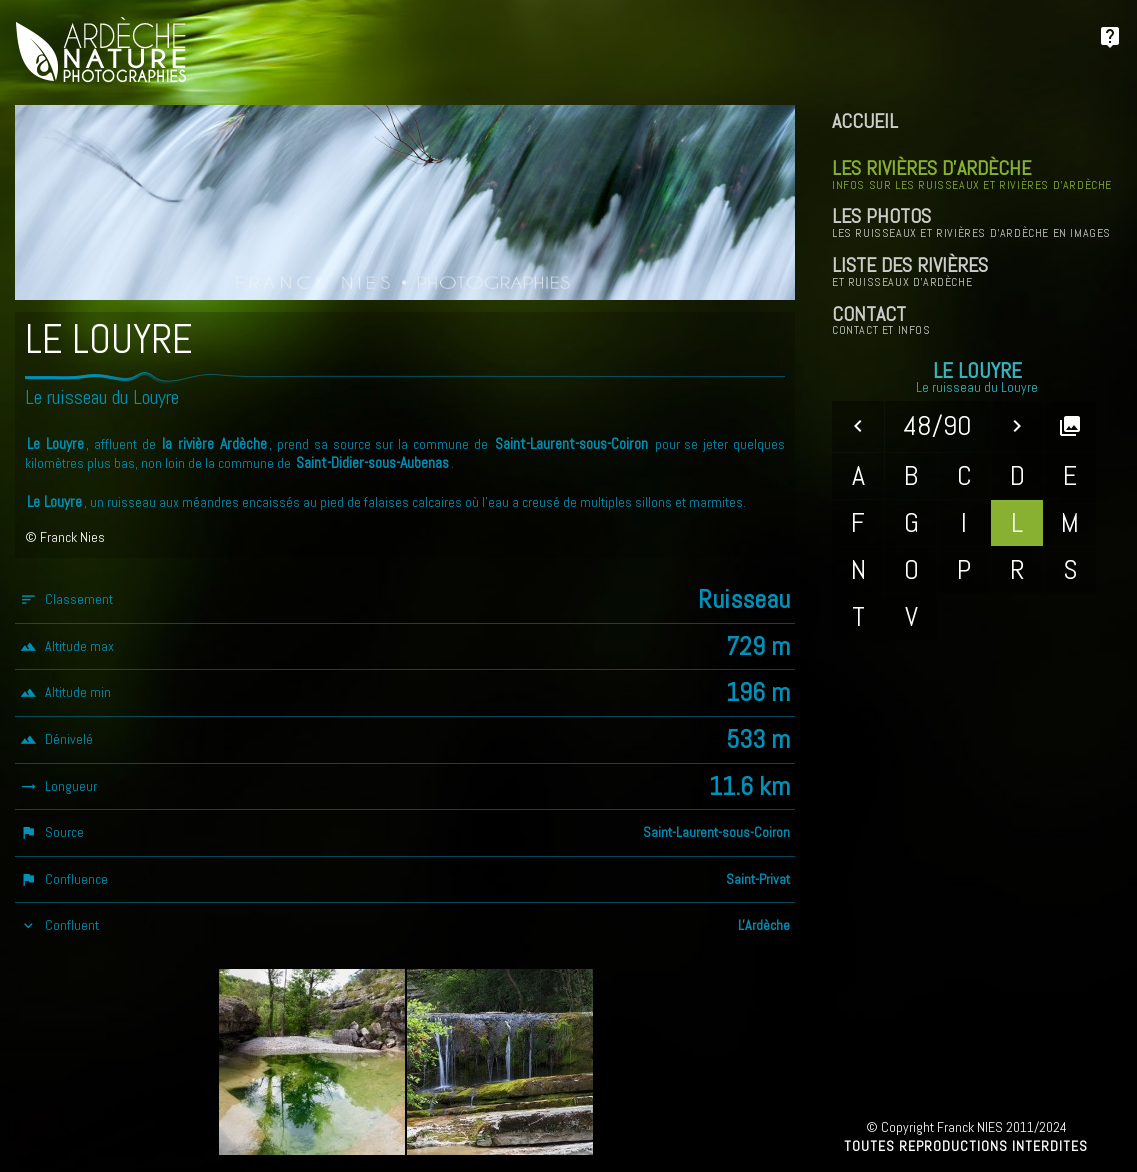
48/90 (937, 425)
